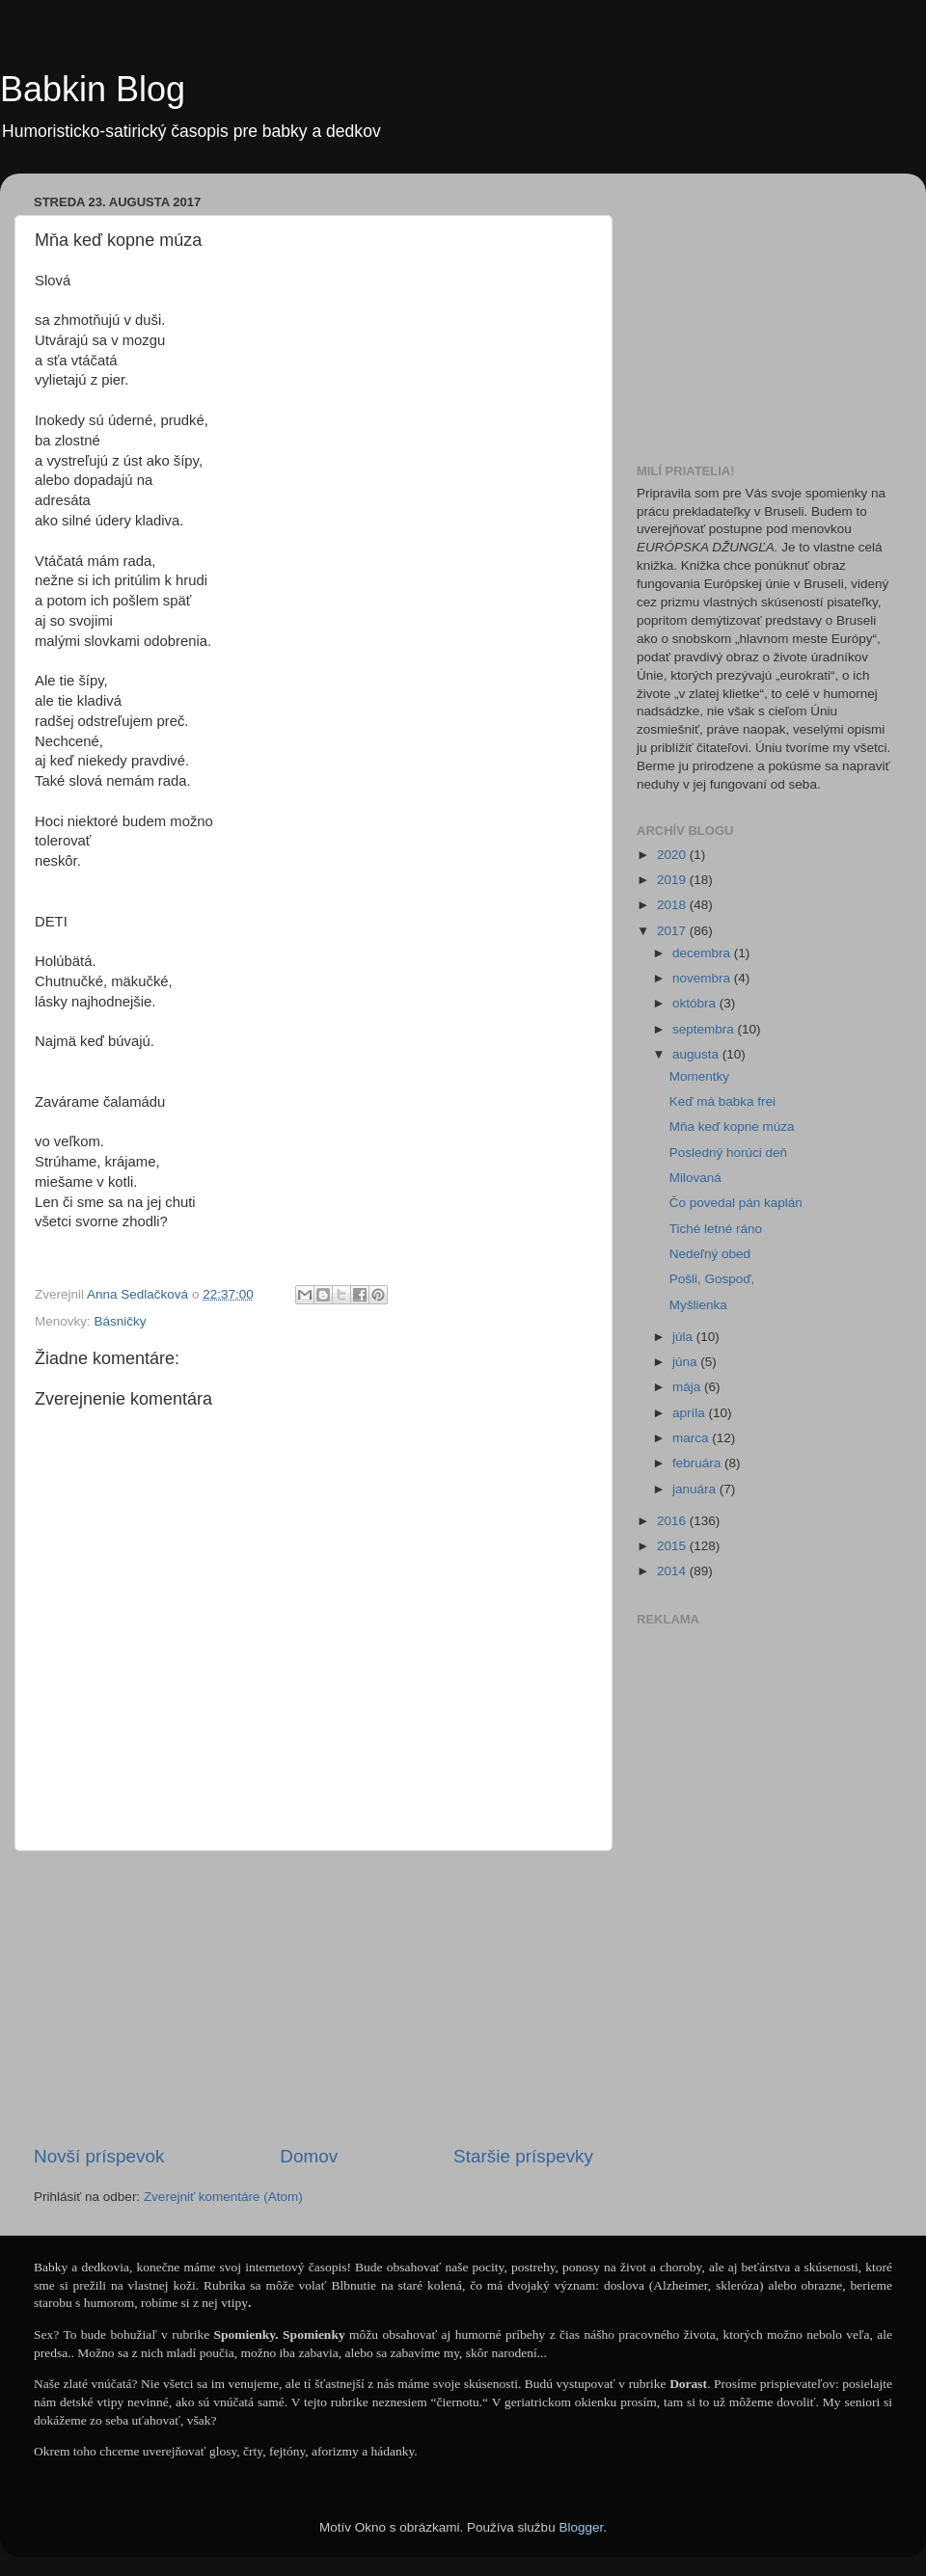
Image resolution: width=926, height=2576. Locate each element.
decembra (703, 953)
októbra (696, 1003)
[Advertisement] (313, 1997)
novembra (703, 978)
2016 (673, 1521)
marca (692, 1438)
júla (684, 1336)
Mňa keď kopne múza (732, 1126)
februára (698, 1463)
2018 (673, 905)
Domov (309, 2156)
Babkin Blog (92, 89)
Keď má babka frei (722, 1101)
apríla (690, 1413)
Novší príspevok (99, 2156)
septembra (705, 1029)
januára (696, 1489)
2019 (673, 879)
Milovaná (695, 1177)
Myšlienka (698, 1305)
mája (688, 1387)
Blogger (580, 2527)
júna (686, 1362)
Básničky (121, 1321)
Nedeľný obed (709, 1254)
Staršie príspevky (523, 2156)
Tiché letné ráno (715, 1228)
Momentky (699, 1076)
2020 (673, 854)
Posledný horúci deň (728, 1152)
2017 (673, 931)
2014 (673, 1571)
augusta (697, 1054)
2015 (673, 1546)
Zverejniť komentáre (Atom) (223, 2196)
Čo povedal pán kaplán (736, 1202)
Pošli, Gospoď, (712, 1279)
